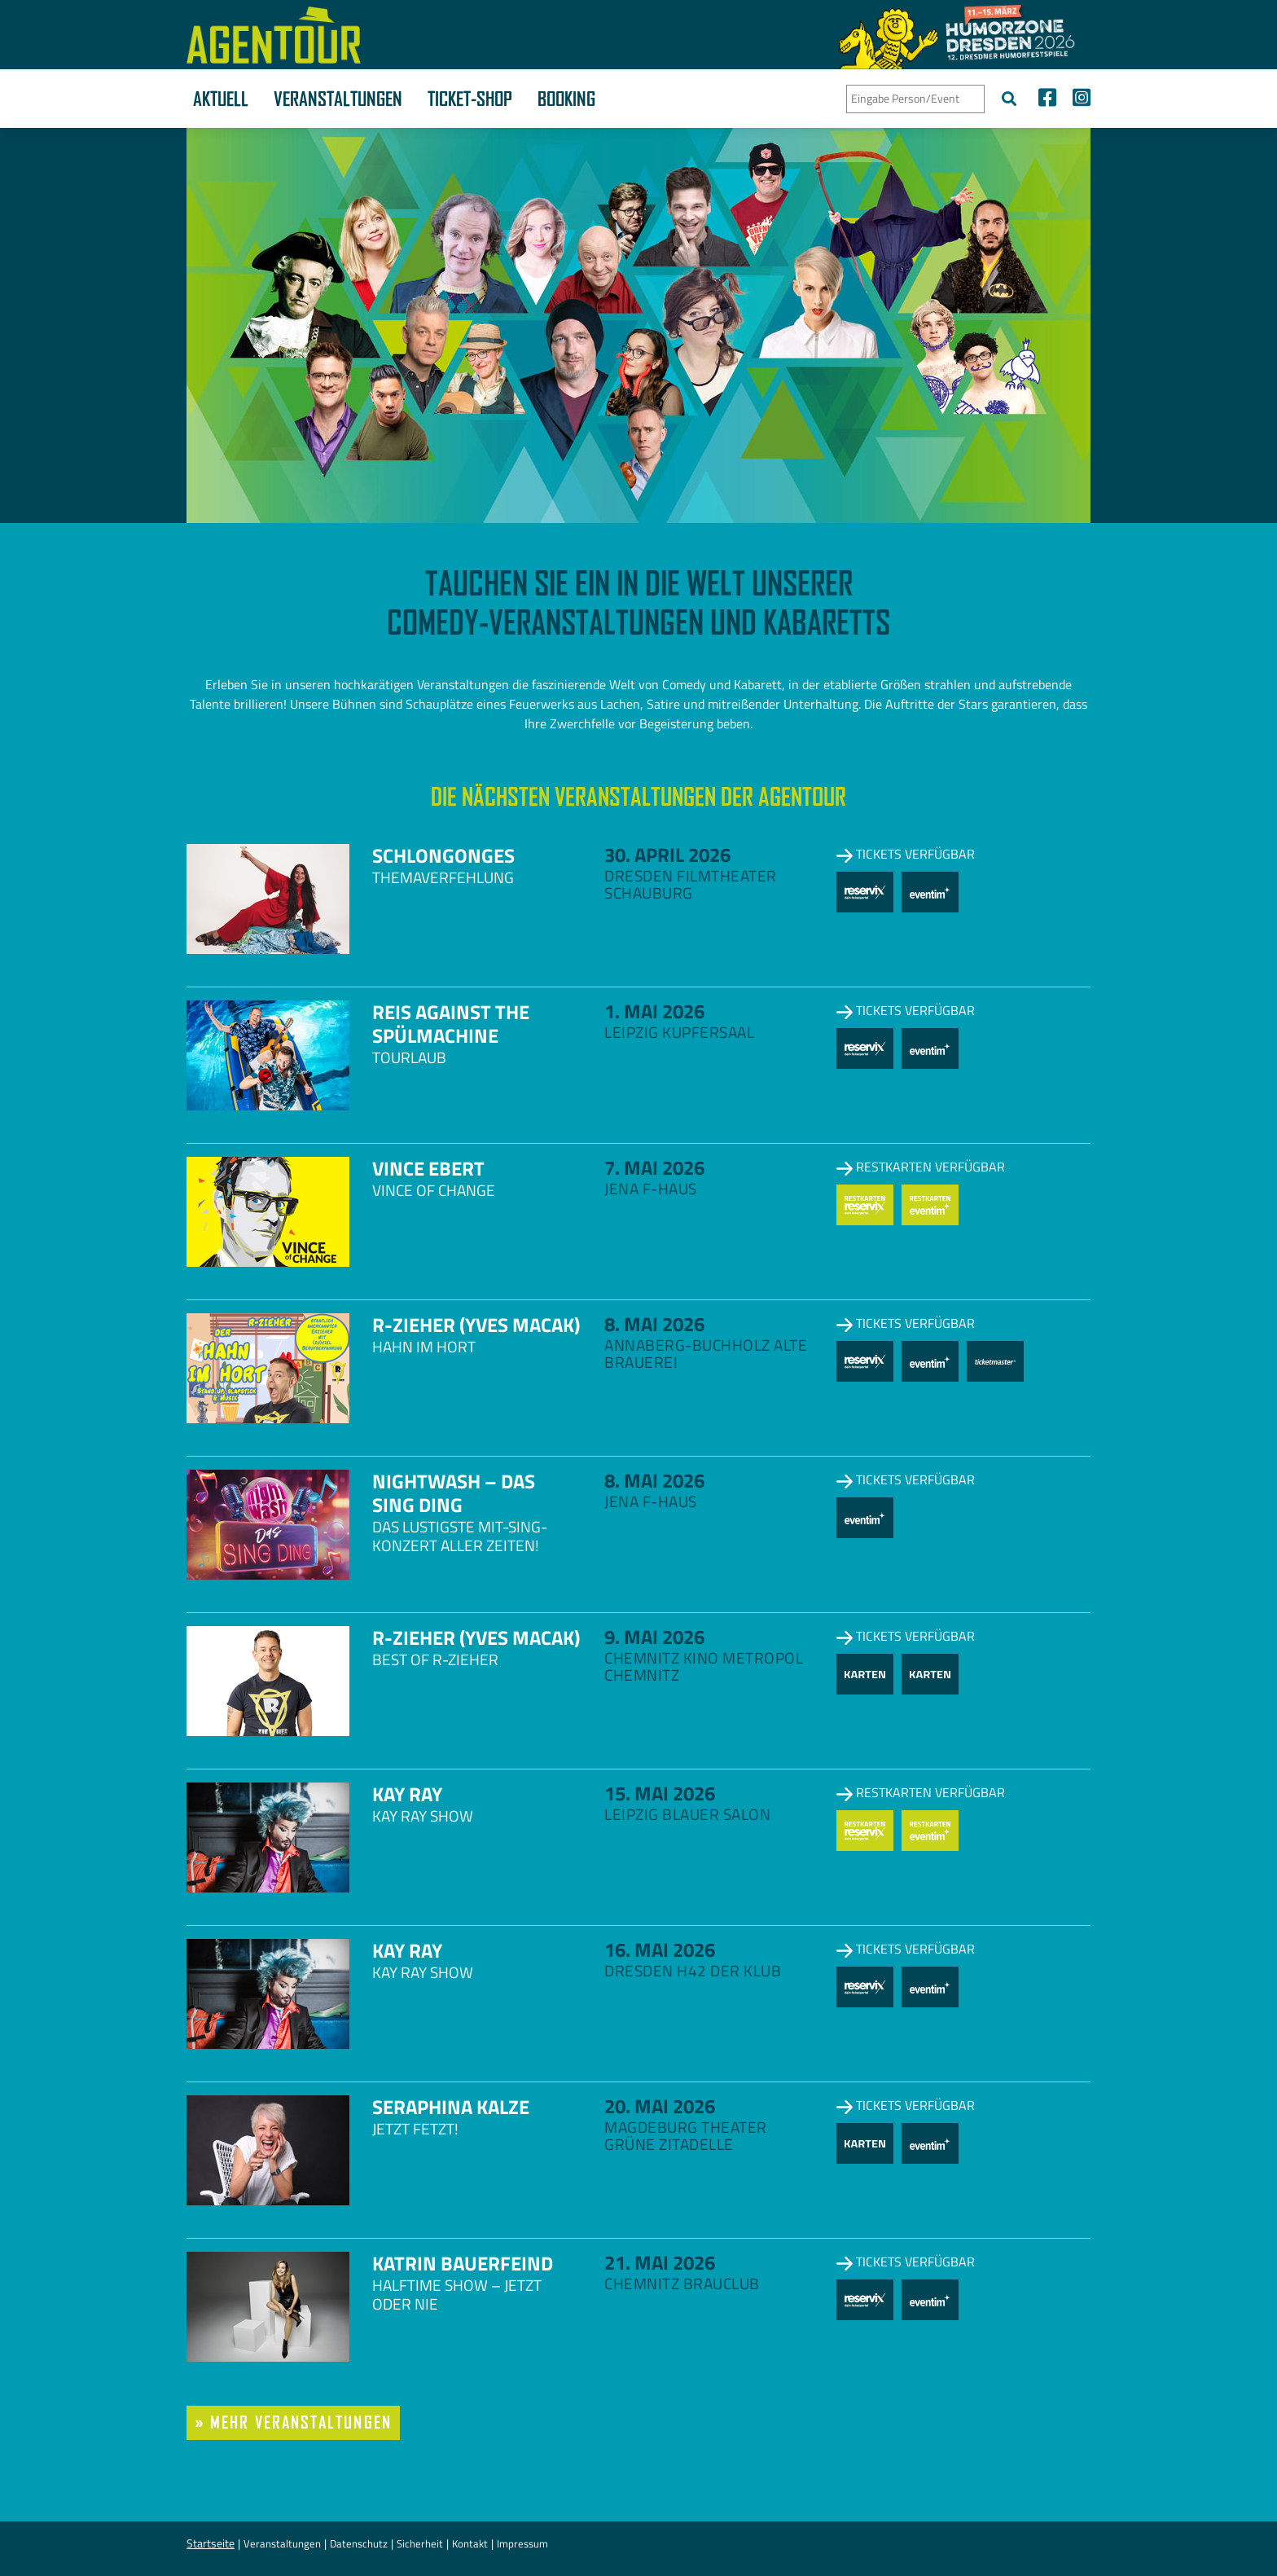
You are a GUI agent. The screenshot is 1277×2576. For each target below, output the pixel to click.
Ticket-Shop (470, 98)
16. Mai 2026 (659, 1949)
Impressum (522, 2543)
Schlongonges (443, 855)
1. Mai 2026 (654, 1011)
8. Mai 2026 (654, 1324)
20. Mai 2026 (659, 2106)
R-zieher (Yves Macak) (476, 1324)
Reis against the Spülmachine (450, 1023)
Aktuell (220, 98)
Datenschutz (359, 2543)
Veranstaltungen (338, 98)
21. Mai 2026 (659, 2262)
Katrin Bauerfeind (462, 2263)
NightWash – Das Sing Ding (453, 1492)
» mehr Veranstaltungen (293, 2422)
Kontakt (470, 2543)
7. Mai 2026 (654, 1167)
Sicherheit (420, 2543)
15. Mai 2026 (659, 1793)
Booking (566, 98)
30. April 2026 (667, 854)
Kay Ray (407, 1794)
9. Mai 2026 (654, 1636)
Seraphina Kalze (450, 2106)
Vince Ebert (428, 1168)
